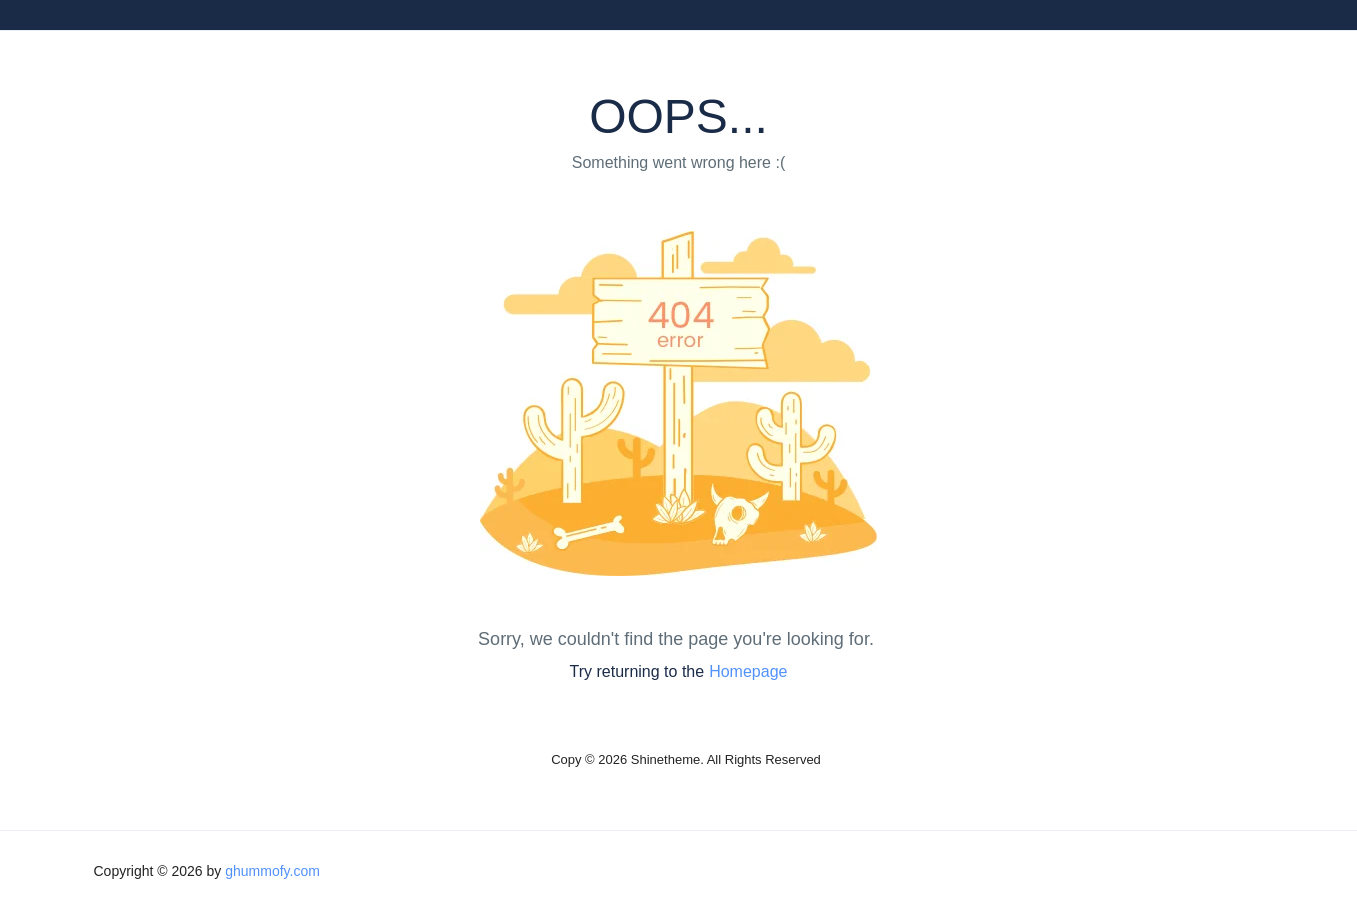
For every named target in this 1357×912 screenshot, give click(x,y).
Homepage (748, 671)
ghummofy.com (272, 871)
